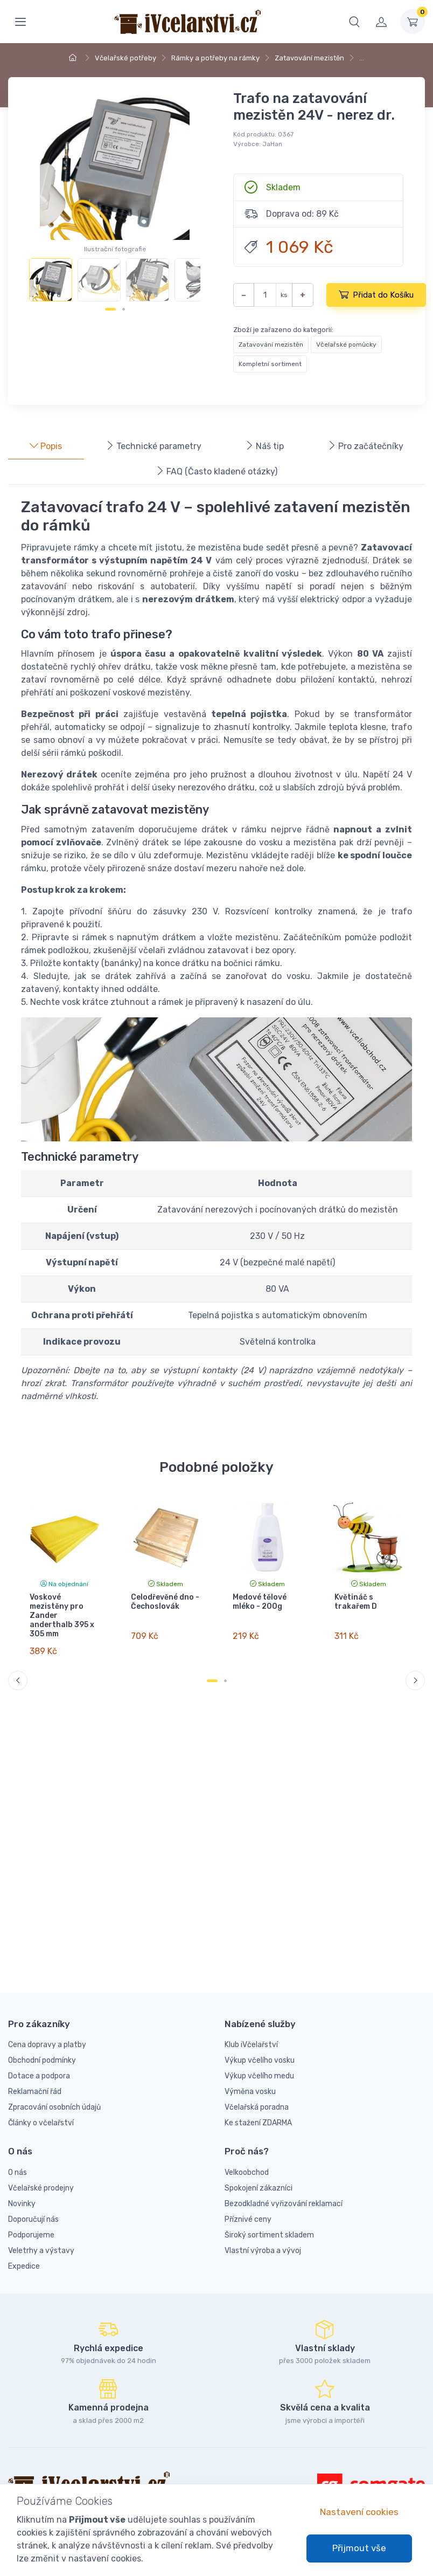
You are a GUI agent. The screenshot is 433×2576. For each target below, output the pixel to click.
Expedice (24, 2266)
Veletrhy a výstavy (41, 2250)
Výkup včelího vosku (260, 2060)
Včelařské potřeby (125, 58)
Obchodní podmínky (42, 2060)
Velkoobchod (247, 2172)
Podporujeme (31, 2235)
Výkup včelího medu (259, 2076)
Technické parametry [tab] (153, 446)
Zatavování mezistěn (309, 58)
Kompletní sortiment (270, 364)
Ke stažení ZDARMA (258, 2122)
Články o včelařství (41, 2122)
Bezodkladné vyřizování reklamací (284, 2203)
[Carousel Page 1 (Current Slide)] (110, 309)
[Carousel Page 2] (123, 309)
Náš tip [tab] (264, 446)
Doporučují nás (33, 2219)
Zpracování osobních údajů (54, 2107)
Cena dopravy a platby (47, 2044)
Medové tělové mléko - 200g (260, 1602)
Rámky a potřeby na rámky (215, 58)
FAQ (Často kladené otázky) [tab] (216, 471)
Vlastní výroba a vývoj (263, 2250)
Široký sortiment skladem (269, 2235)
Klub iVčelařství (251, 2044)
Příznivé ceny (248, 2219)
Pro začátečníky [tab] (365, 446)
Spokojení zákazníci (258, 2188)
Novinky (22, 2203)
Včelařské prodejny (41, 2188)
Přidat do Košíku (376, 294)
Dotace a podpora (39, 2076)
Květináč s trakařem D (355, 1602)
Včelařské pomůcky (346, 344)
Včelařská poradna (257, 2107)
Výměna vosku (250, 2091)
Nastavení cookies (359, 2511)
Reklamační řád (34, 2091)
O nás (17, 2172)
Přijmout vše (359, 2548)
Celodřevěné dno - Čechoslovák (165, 1602)
